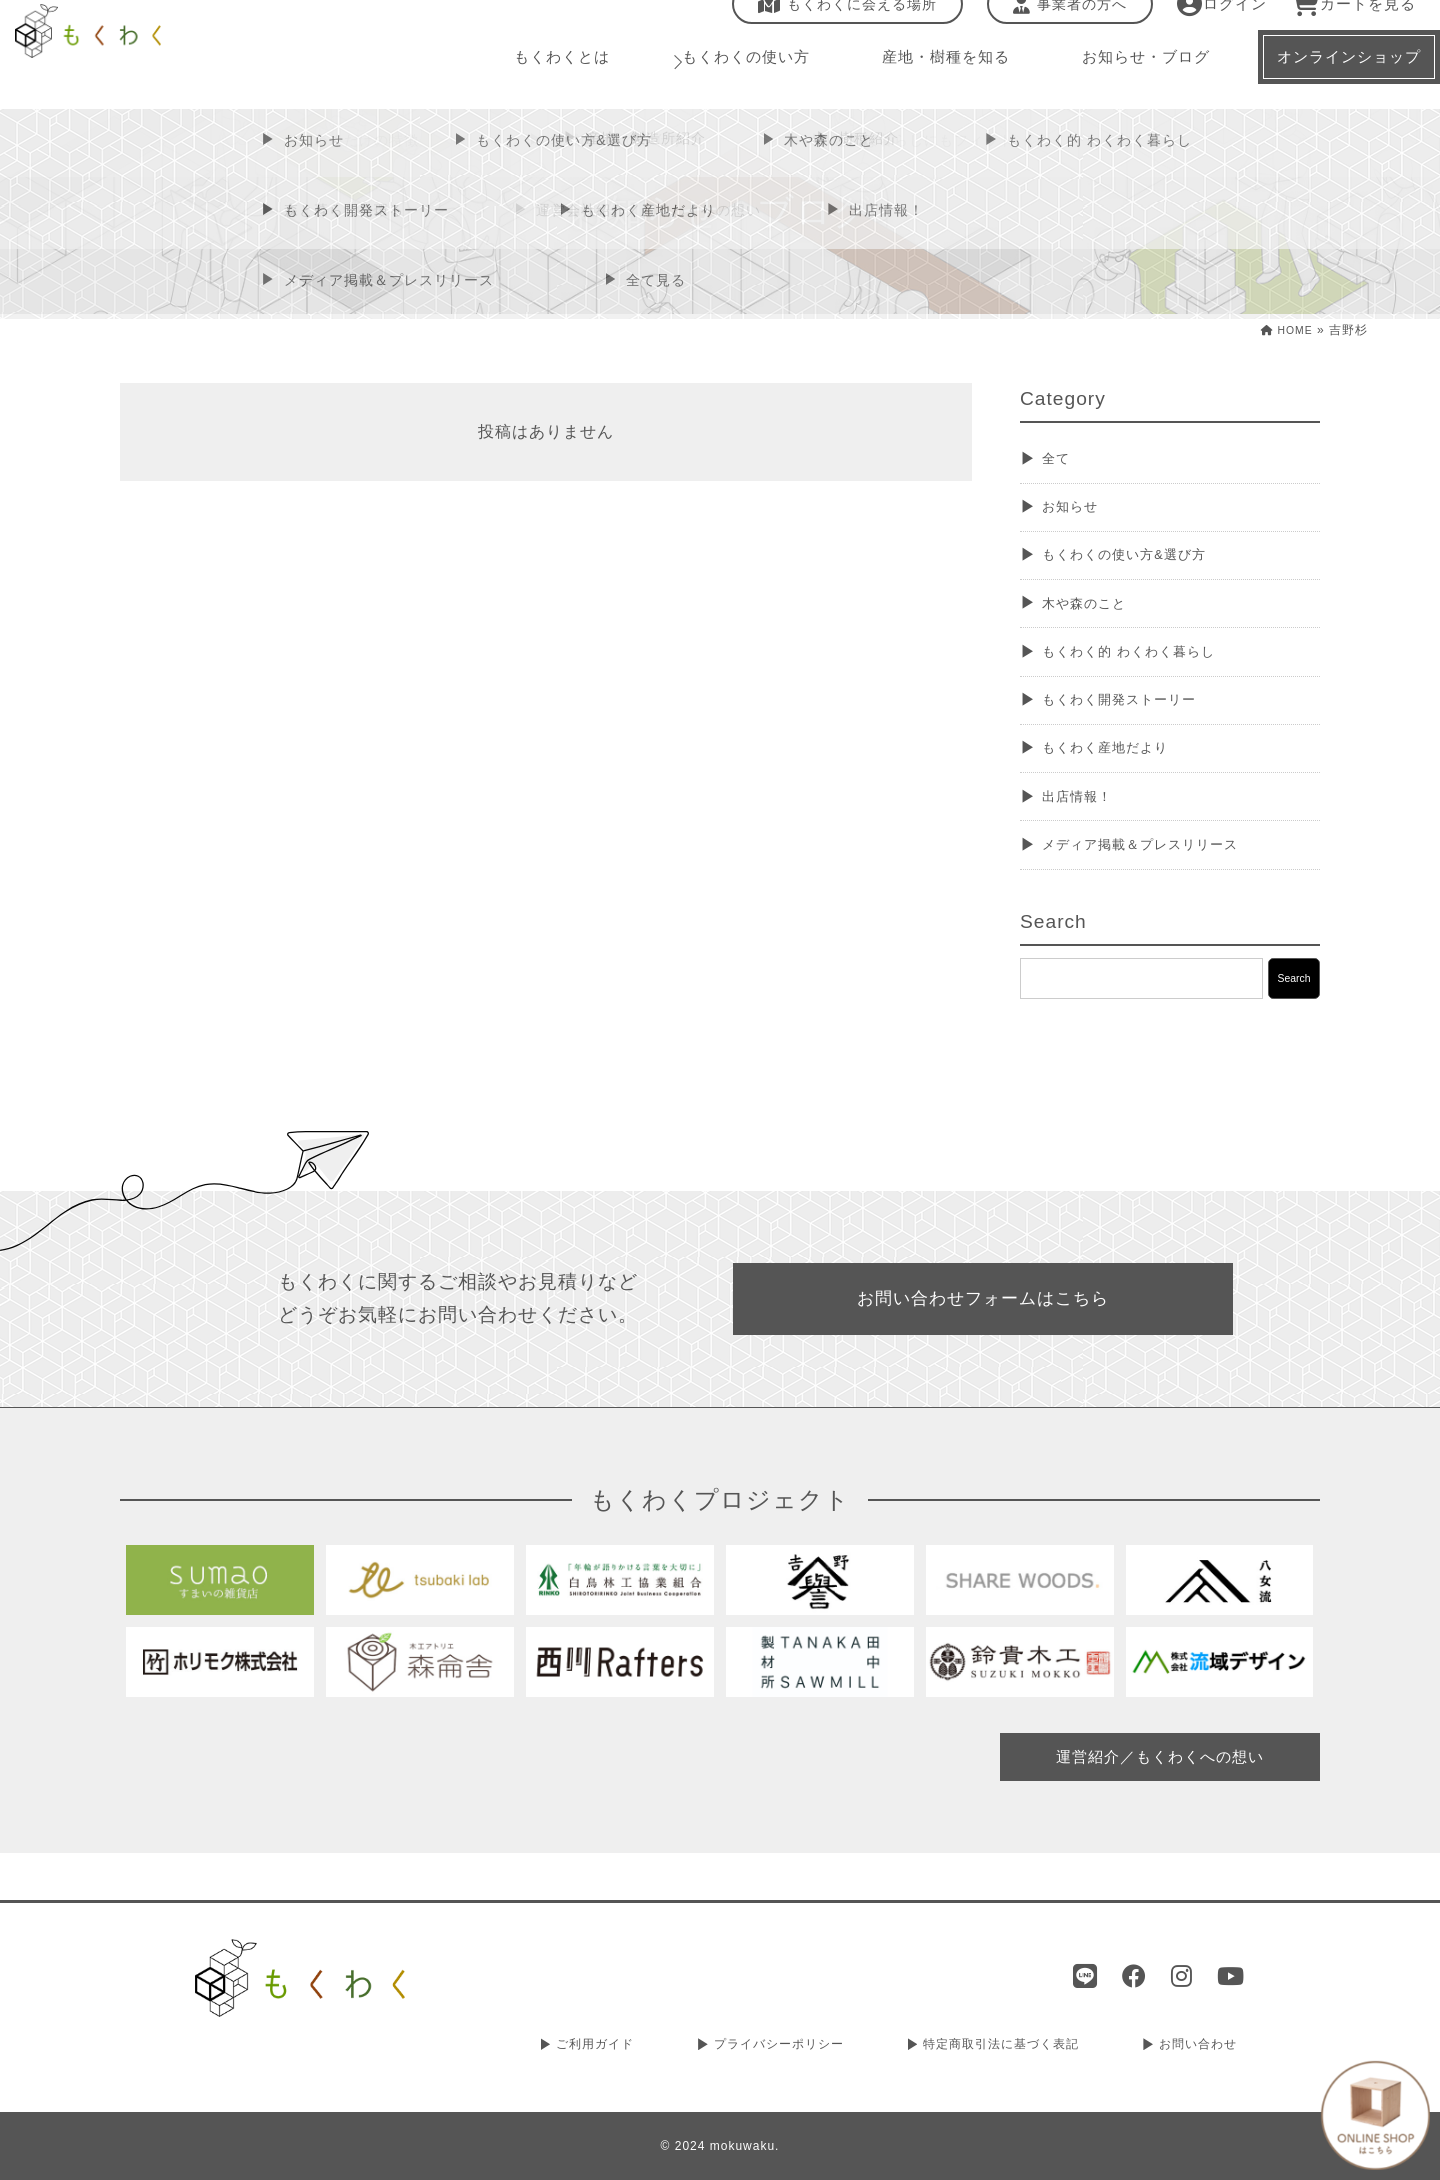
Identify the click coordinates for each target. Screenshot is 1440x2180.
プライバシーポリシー (773, 2048)
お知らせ (1077, 511)
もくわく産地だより (1119, 768)
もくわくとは (560, 79)
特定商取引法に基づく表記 (1001, 2048)
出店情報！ (1085, 820)
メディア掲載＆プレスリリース (1162, 871)
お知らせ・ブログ (1118, 79)
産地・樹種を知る (926, 79)
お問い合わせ (1200, 2048)
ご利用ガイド (589, 2048)
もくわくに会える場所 (834, 26)
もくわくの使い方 (734, 79)
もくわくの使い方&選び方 (1142, 562)
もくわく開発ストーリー (1136, 717)
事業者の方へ (1057, 26)
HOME (1282, 330)
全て (1060, 459)
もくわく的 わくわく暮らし (1147, 665)
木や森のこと (1094, 614)
